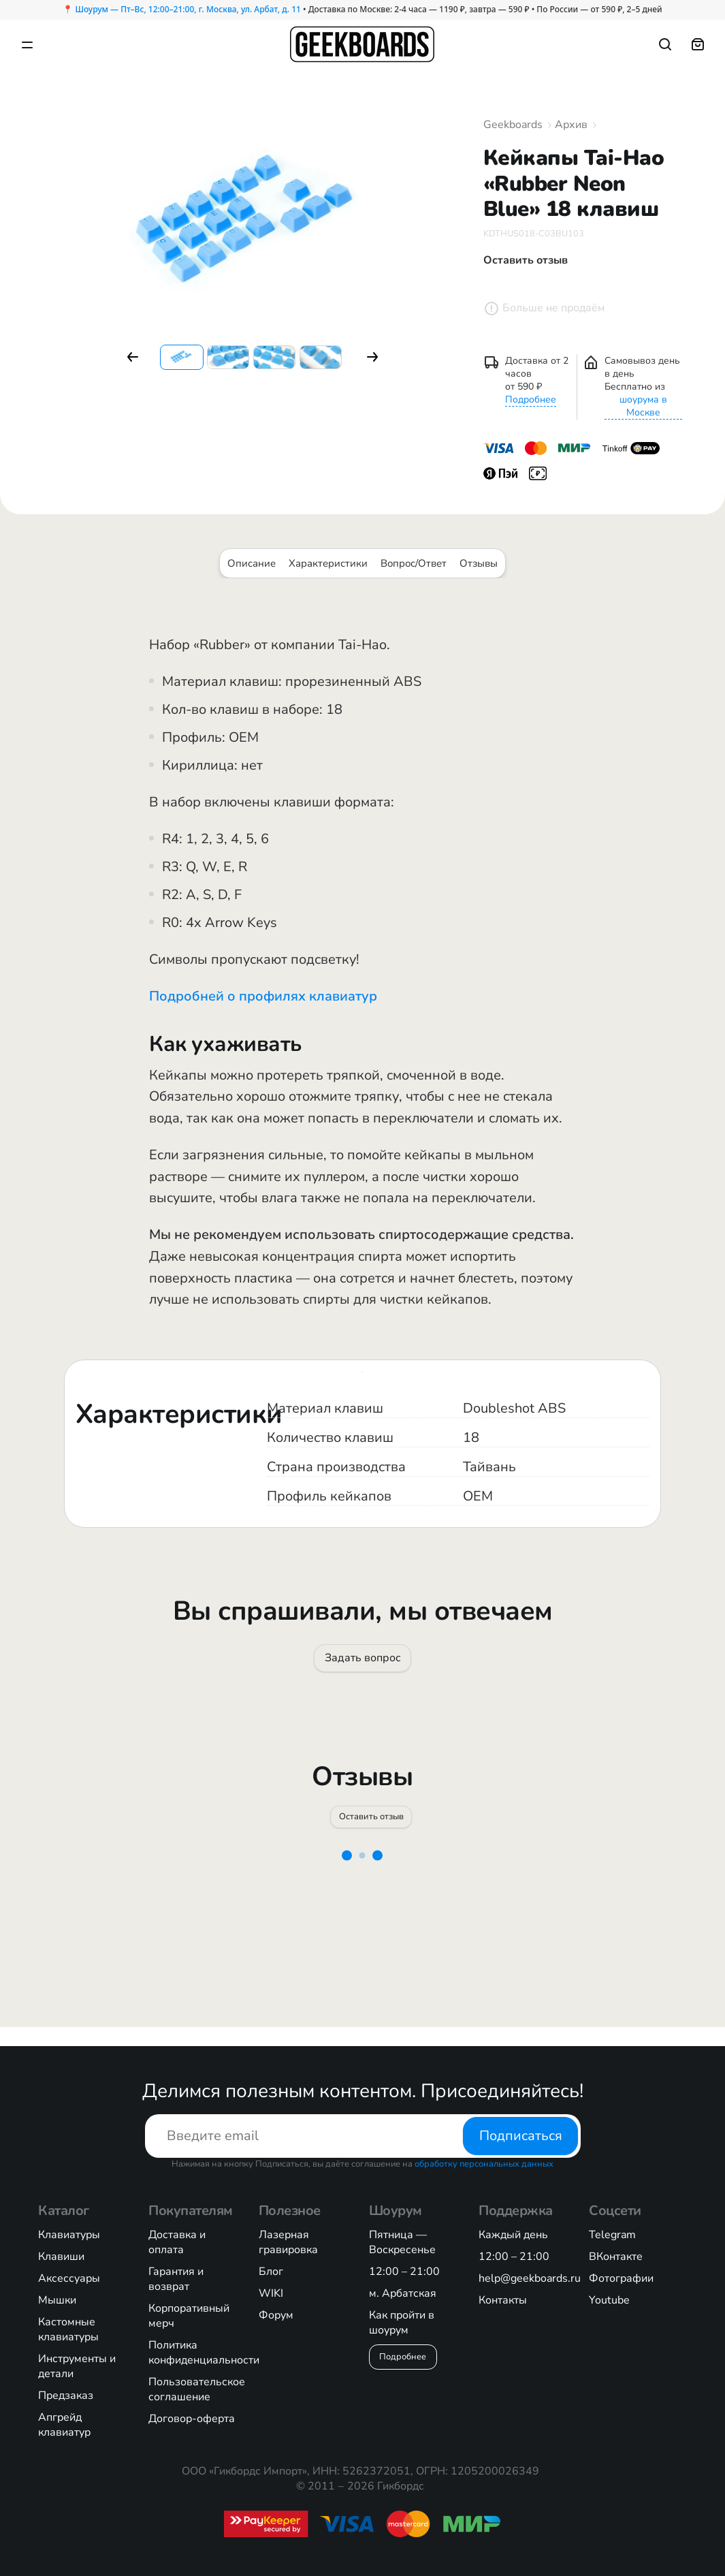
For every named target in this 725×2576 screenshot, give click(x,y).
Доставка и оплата (177, 2242)
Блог (271, 2271)
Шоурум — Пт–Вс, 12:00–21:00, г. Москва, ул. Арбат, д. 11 (187, 9)
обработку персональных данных (484, 2164)
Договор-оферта (191, 2418)
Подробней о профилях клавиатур (263, 996)
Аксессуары (69, 2278)
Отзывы (479, 563)
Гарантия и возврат (176, 2279)
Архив (571, 124)
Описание (251, 563)
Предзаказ (65, 2395)
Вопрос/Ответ (414, 563)
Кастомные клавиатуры (68, 2329)
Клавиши (61, 2256)
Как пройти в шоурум (401, 2323)
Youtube (609, 2300)
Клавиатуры (69, 2234)
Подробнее (530, 399)
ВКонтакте (616, 2256)
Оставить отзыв (372, 1831)
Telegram (612, 2234)
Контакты (503, 2300)
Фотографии (621, 2278)
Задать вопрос (363, 1663)
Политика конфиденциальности (203, 2353)
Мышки (57, 2300)
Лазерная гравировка (288, 2242)
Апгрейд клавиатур (64, 2425)
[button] (133, 357)
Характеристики (328, 563)
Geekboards (513, 124)
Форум (276, 2315)
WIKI (271, 2293)
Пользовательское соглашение (196, 2389)
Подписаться (520, 2135)
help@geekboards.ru (530, 2278)
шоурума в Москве (643, 406)
